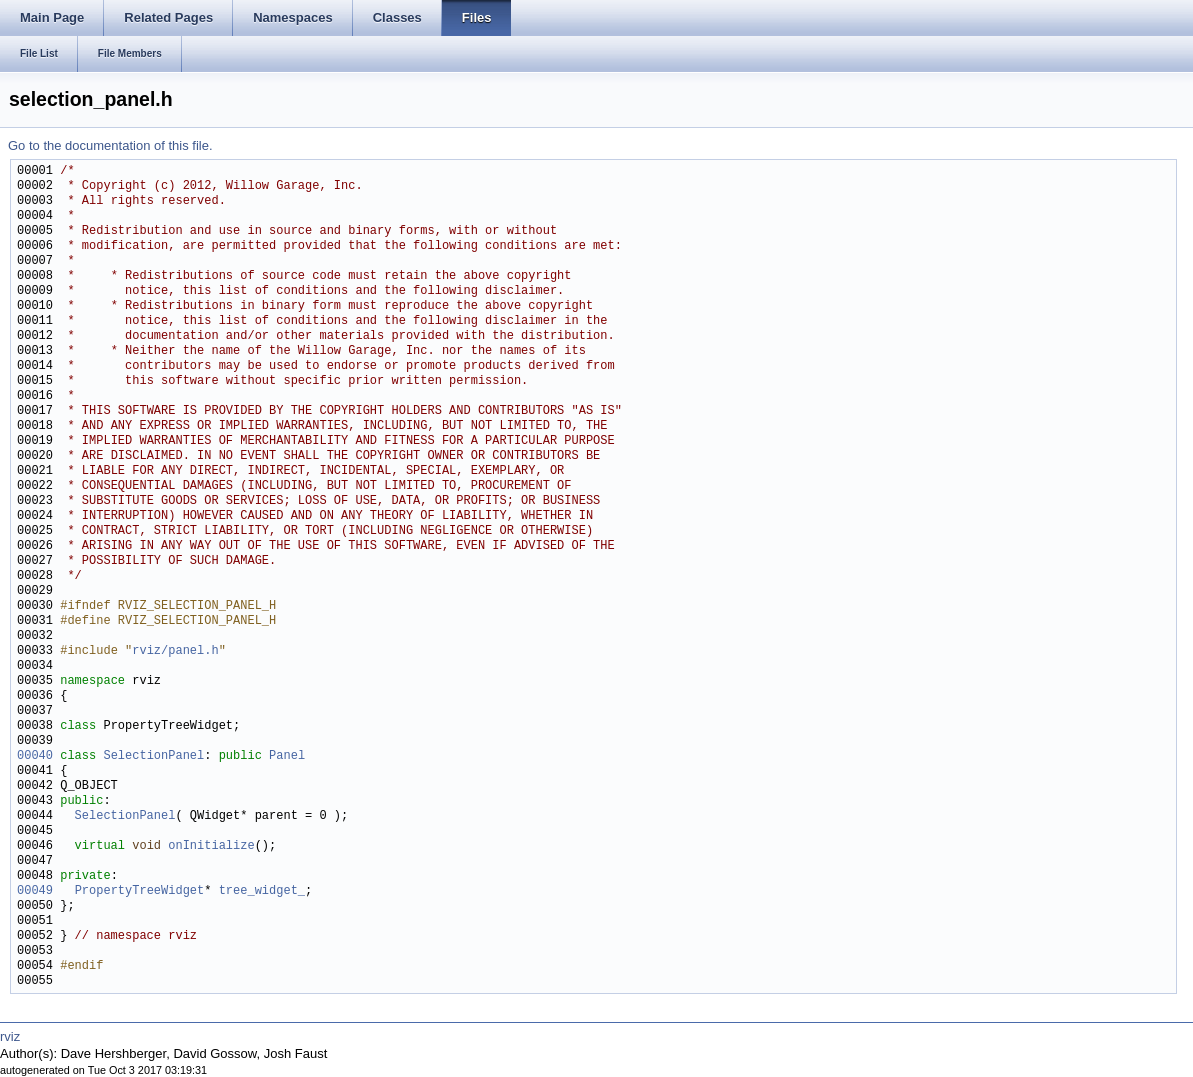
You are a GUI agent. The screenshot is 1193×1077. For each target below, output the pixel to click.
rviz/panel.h (175, 651)
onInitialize (211, 846)
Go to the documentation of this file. (110, 145)
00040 (35, 756)
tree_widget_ (262, 891)
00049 (35, 891)
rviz (10, 1036)
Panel (287, 756)
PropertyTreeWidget (140, 891)
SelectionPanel (153, 756)
